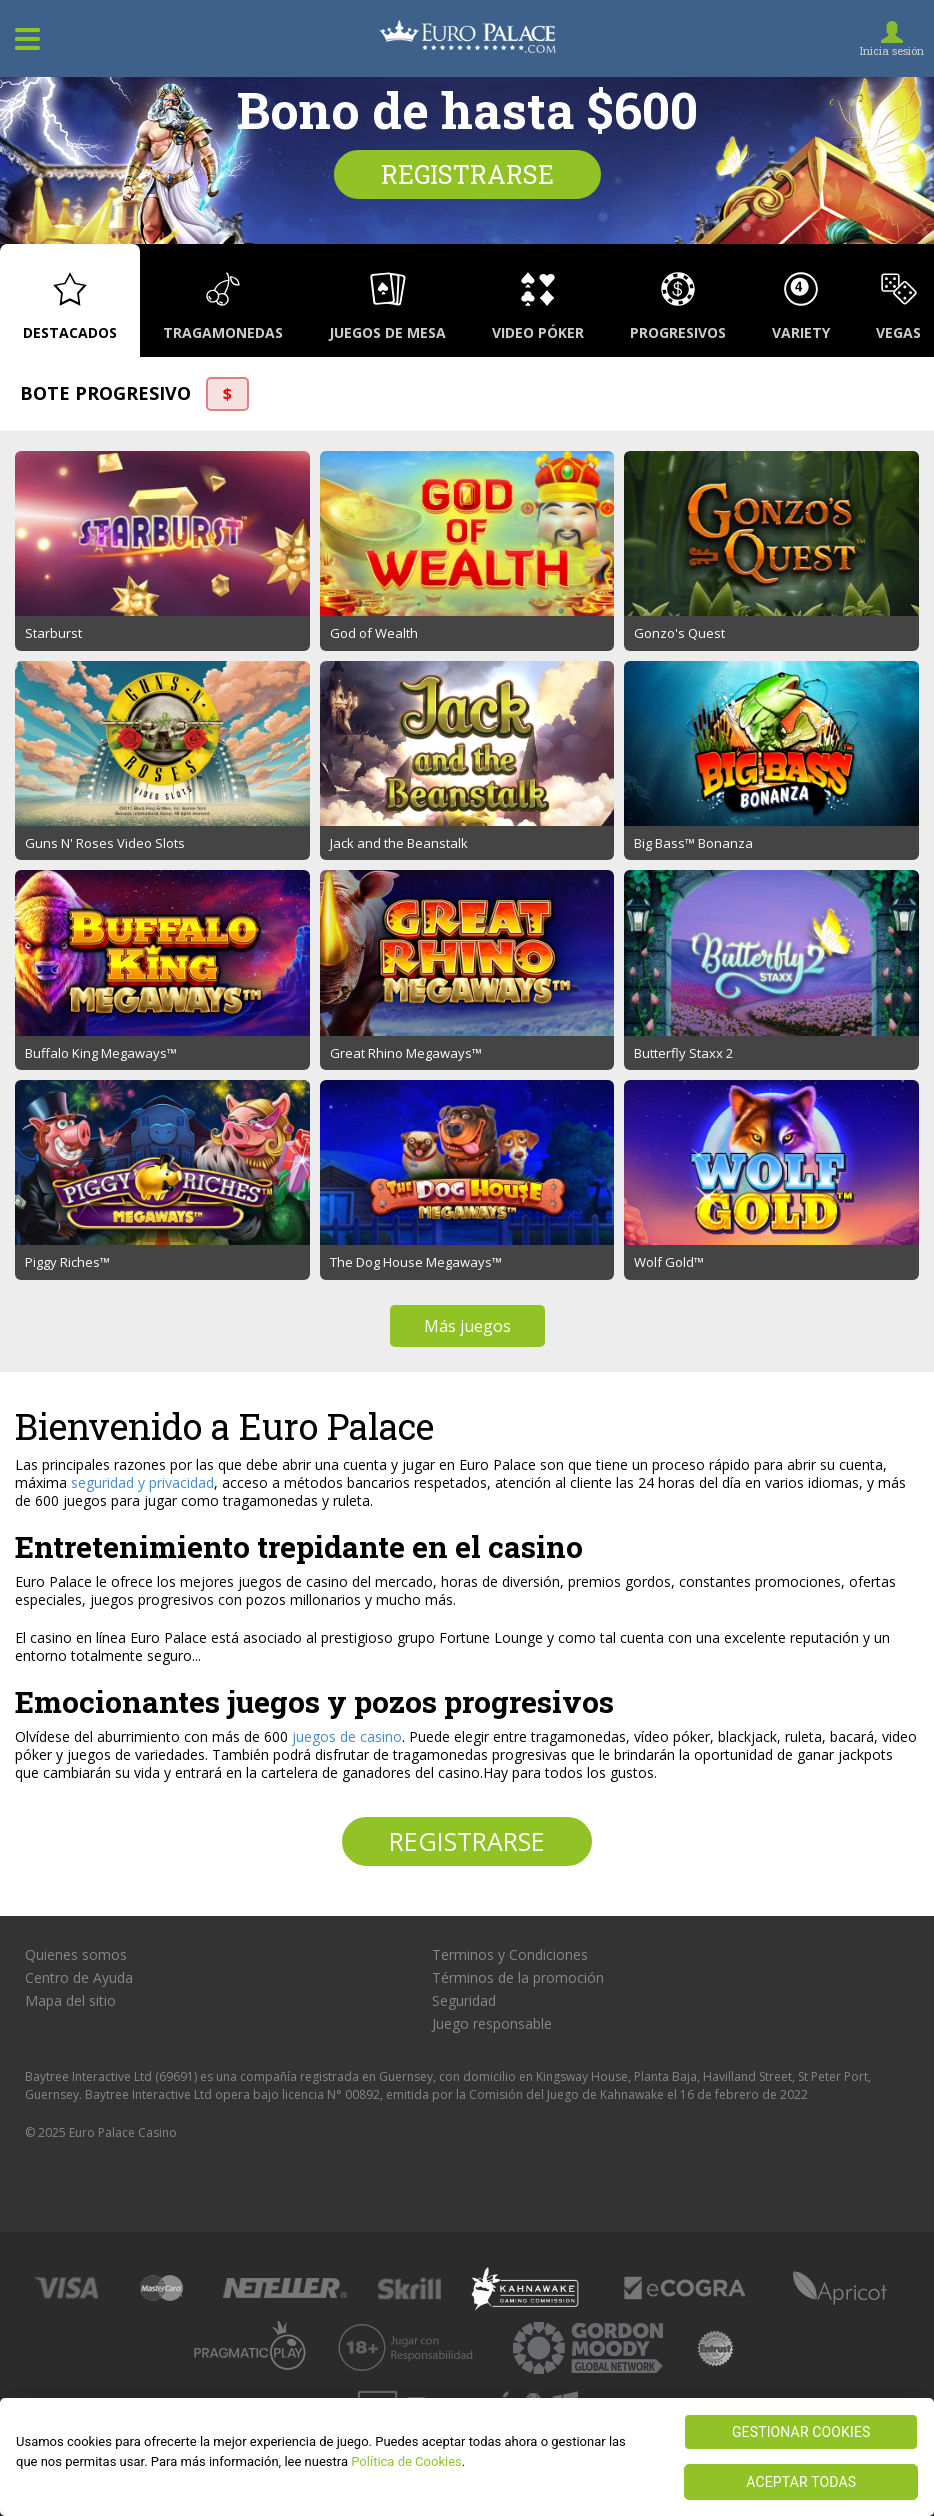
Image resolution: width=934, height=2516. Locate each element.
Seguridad (464, 2001)
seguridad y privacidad (142, 1482)
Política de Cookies (406, 2461)
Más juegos (467, 1326)
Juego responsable (492, 2024)
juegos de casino (347, 1736)
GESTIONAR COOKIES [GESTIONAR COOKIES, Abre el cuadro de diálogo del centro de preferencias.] (801, 2432)
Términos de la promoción (518, 1978)
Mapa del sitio (70, 2001)
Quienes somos (76, 1955)
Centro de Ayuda (79, 1978)
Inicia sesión (892, 50)
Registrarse (467, 174)
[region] (467, 2457)
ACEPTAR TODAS (801, 2482)
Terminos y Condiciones (510, 1955)
